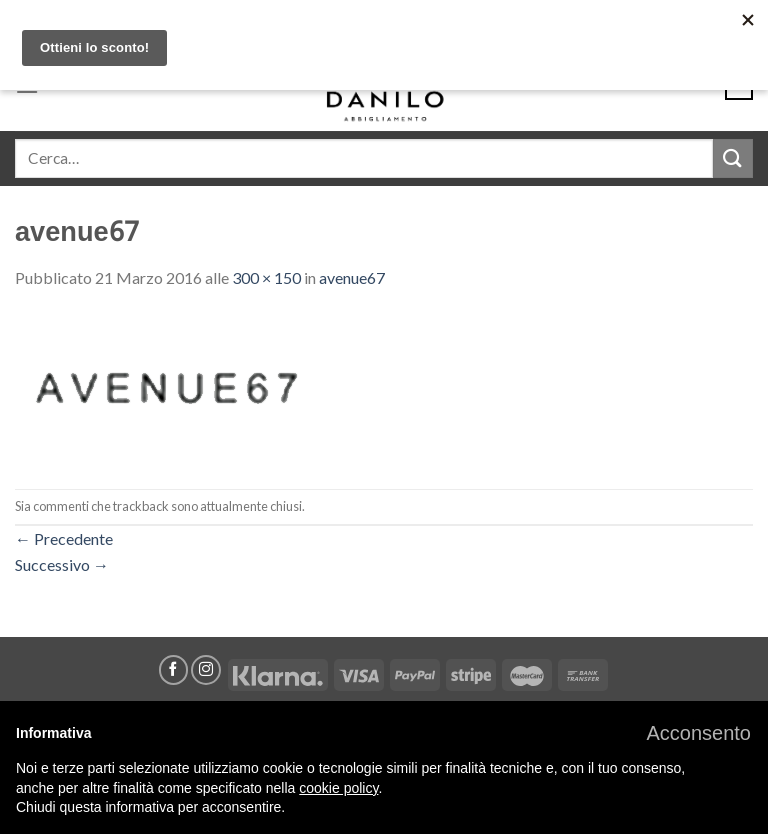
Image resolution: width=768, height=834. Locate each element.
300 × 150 (266, 277)
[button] (698, 733)
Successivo (62, 564)
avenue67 (352, 277)
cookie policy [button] (338, 788)
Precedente (64, 538)
